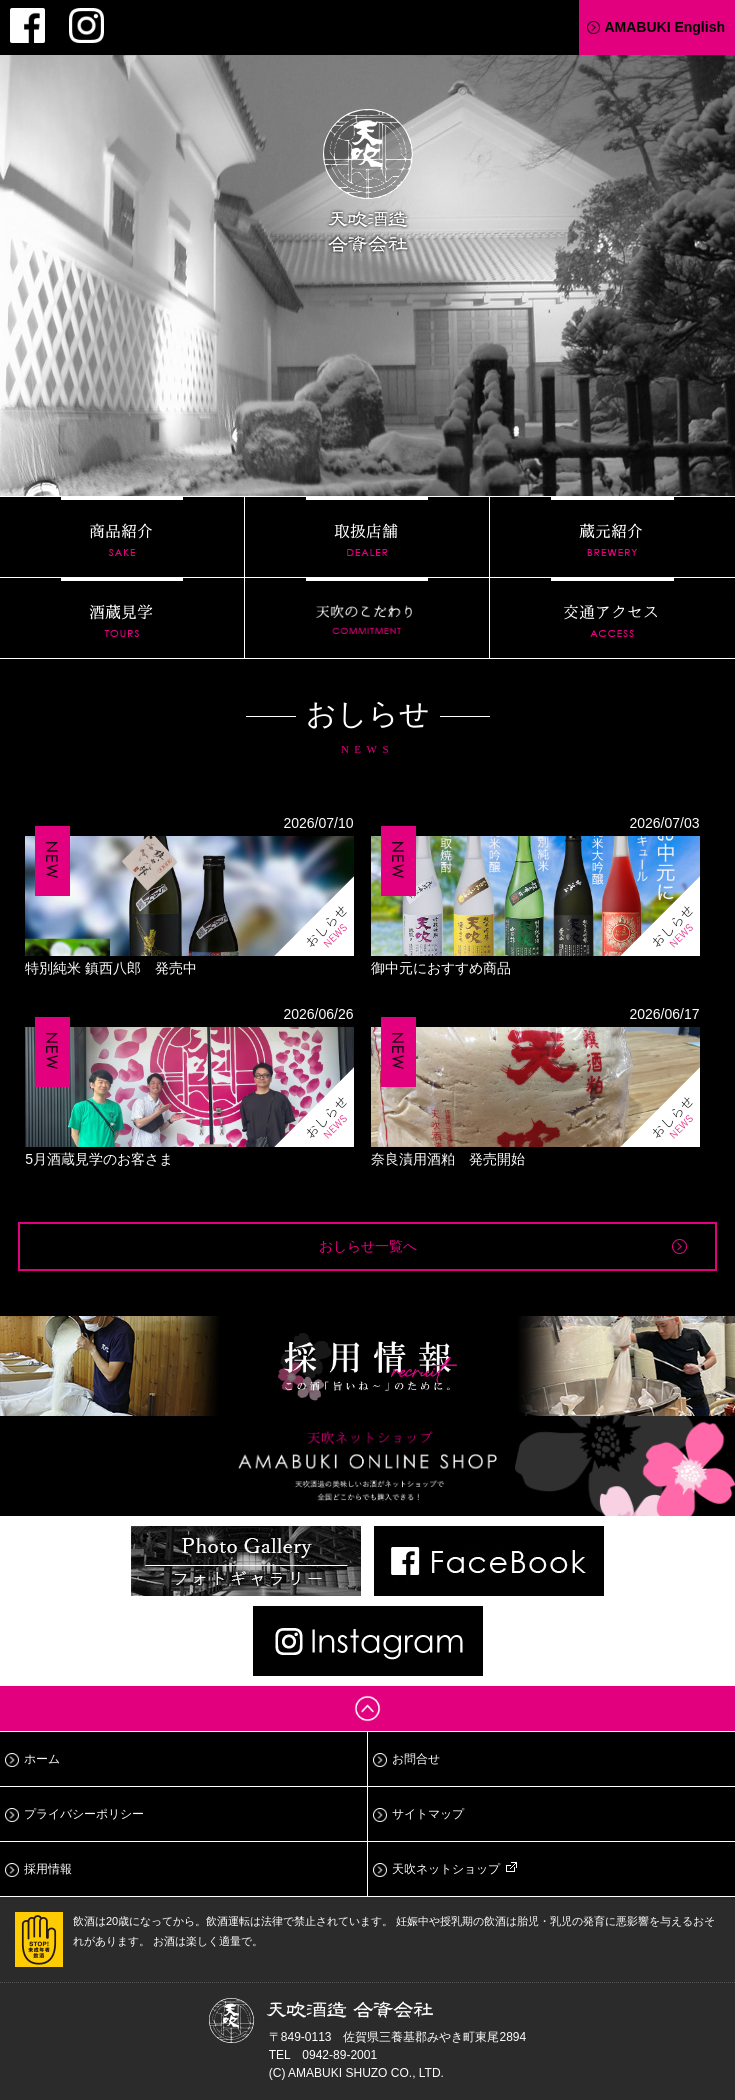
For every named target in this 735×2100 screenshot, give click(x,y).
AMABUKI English (664, 27)
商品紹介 (122, 537)
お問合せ (416, 1759)
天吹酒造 (368, 184)
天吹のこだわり (367, 618)
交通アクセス (612, 618)
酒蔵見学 (122, 618)
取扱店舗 (367, 537)
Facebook (27, 25)
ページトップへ (367, 1708)
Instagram (86, 25)
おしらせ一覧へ (368, 1246)
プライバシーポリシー (84, 1814)
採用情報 (48, 1869)
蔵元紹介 (612, 537)
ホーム (42, 1759)
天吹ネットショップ (446, 1869)
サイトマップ (428, 1814)
